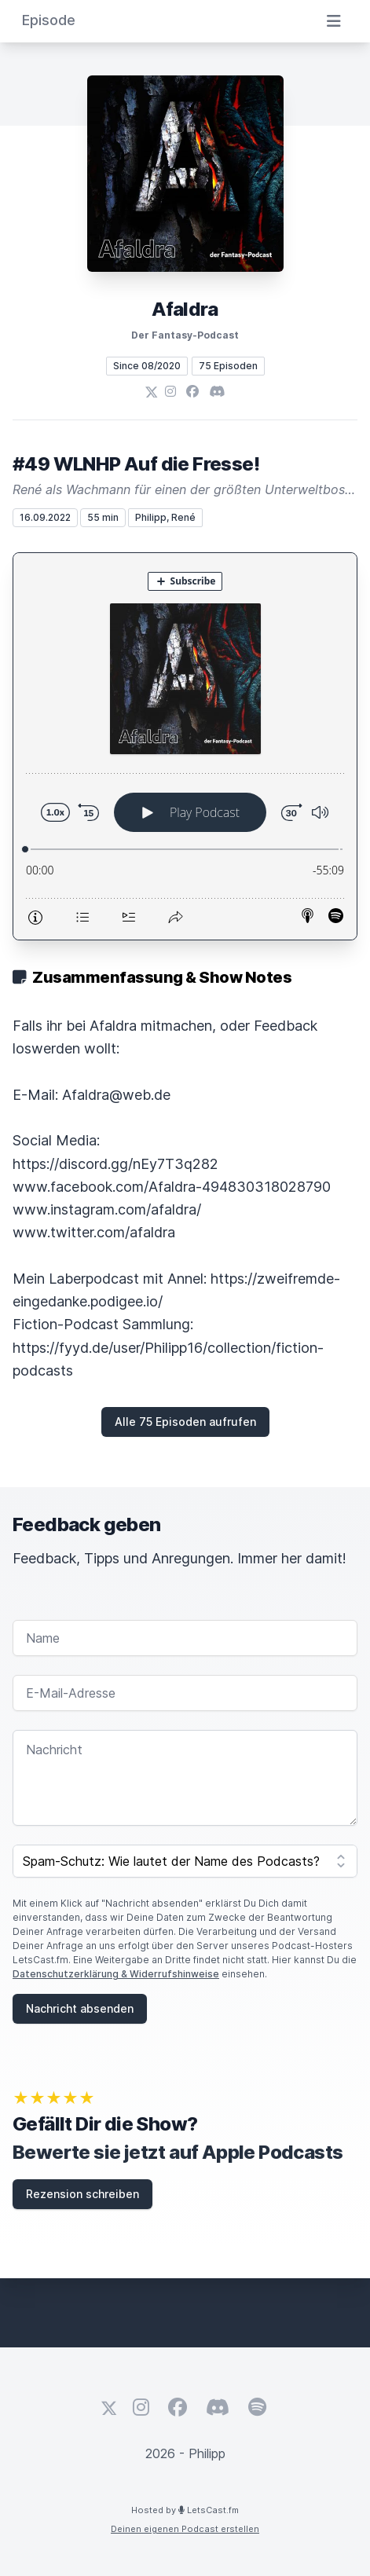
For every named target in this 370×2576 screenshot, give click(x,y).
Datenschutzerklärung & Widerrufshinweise (116, 1974)
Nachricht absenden (80, 2008)
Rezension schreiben (82, 2193)
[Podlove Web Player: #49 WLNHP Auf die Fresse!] (185, 746)
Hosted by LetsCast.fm (185, 2510)
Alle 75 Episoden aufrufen (185, 1421)
